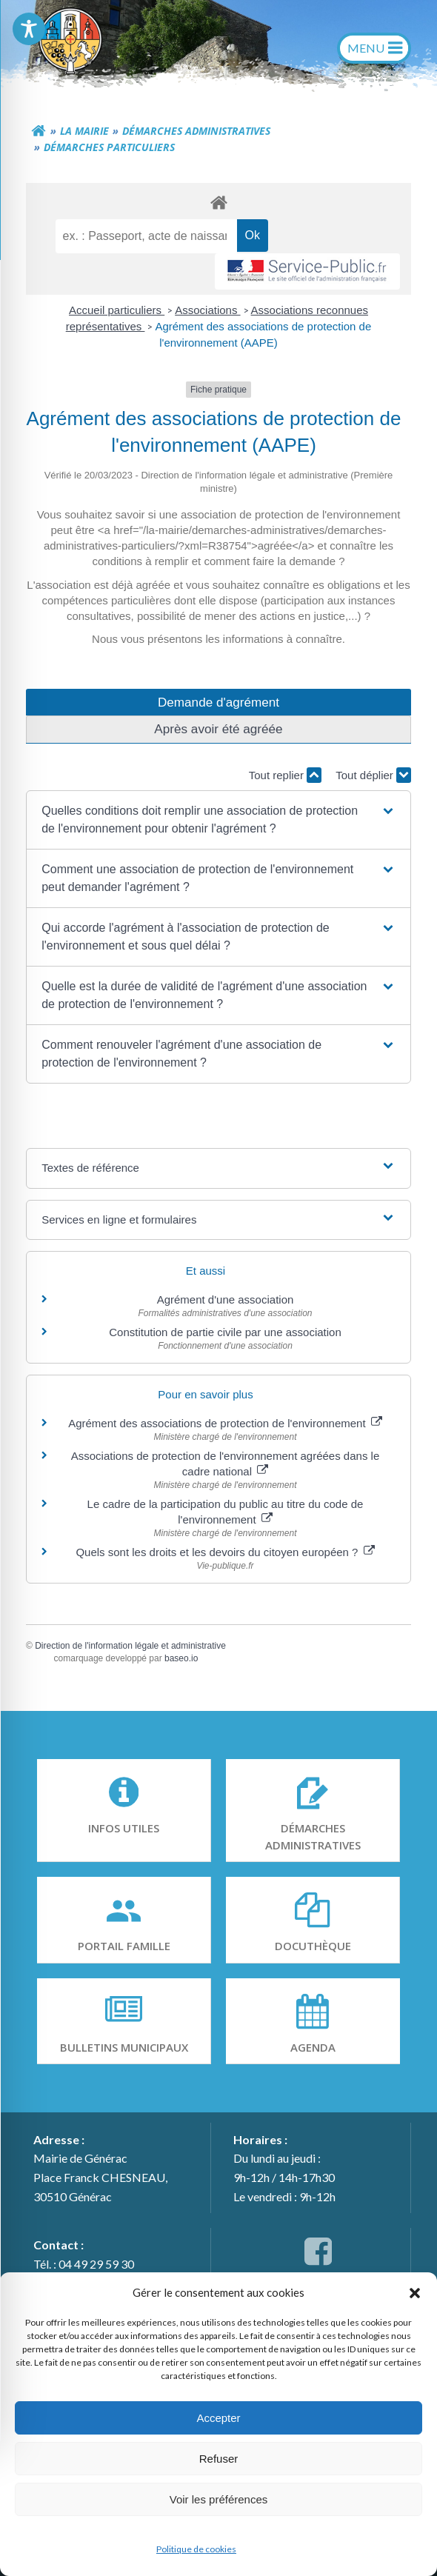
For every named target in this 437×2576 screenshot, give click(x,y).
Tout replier (285, 775)
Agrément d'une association (225, 1299)
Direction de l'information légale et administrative (130, 1646)
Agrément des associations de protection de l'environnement (225, 1423)
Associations (207, 310)
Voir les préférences (219, 2499)
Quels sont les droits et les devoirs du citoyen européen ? (225, 1552)
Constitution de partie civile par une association (225, 1332)
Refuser (218, 2458)
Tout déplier (373, 775)
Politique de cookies (196, 2549)
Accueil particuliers (116, 310)
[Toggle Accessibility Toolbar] (29, 29)
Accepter (218, 2418)
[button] (414, 2292)
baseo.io (181, 1658)
